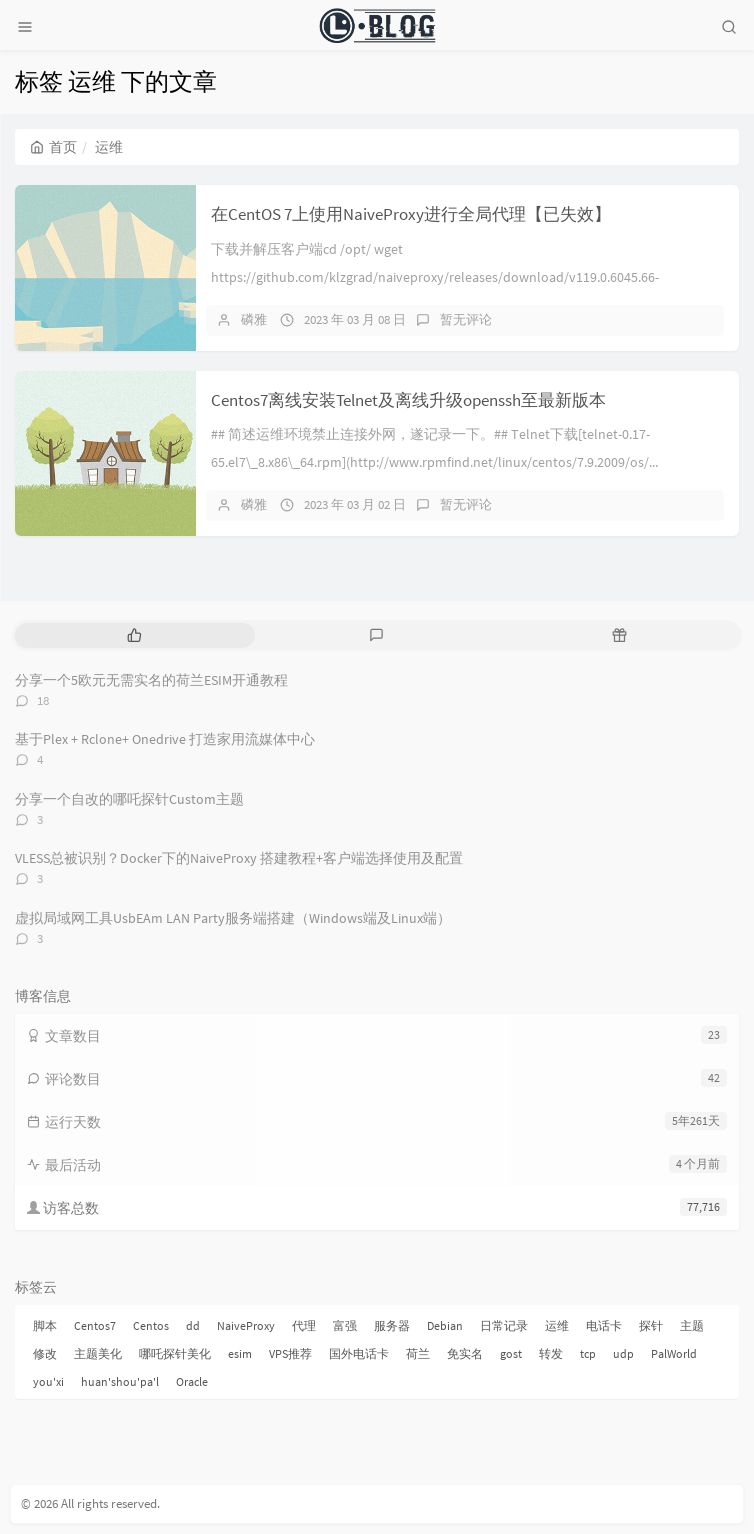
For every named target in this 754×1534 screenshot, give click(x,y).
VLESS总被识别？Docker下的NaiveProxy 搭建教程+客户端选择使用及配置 (239, 858)
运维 (557, 1325)
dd (193, 1325)
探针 (651, 1325)
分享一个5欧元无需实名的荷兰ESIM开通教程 (151, 680)
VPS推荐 (290, 1353)
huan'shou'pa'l (120, 1381)
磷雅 (254, 319)
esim (240, 1353)
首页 (53, 147)
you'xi (48, 1381)
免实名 (465, 1353)
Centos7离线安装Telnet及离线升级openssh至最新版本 (408, 400)
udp (623, 1353)
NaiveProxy (246, 1325)
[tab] (134, 635)
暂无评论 (466, 319)
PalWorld (674, 1353)
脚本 (45, 1325)
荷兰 (418, 1353)
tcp (588, 1353)
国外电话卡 (359, 1353)
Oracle (192, 1381)
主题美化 (98, 1353)
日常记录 (504, 1325)
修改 (45, 1353)
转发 (551, 1353)
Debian (445, 1325)
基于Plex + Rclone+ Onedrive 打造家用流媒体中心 (165, 739)
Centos (151, 1325)
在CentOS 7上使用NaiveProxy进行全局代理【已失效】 (411, 214)
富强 (345, 1325)
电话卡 (604, 1325)
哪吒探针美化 (175, 1353)
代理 (304, 1325)
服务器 (392, 1325)
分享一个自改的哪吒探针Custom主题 (129, 799)
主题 (692, 1325)
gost (511, 1353)
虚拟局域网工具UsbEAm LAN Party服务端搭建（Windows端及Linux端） (233, 918)
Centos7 (95, 1325)
